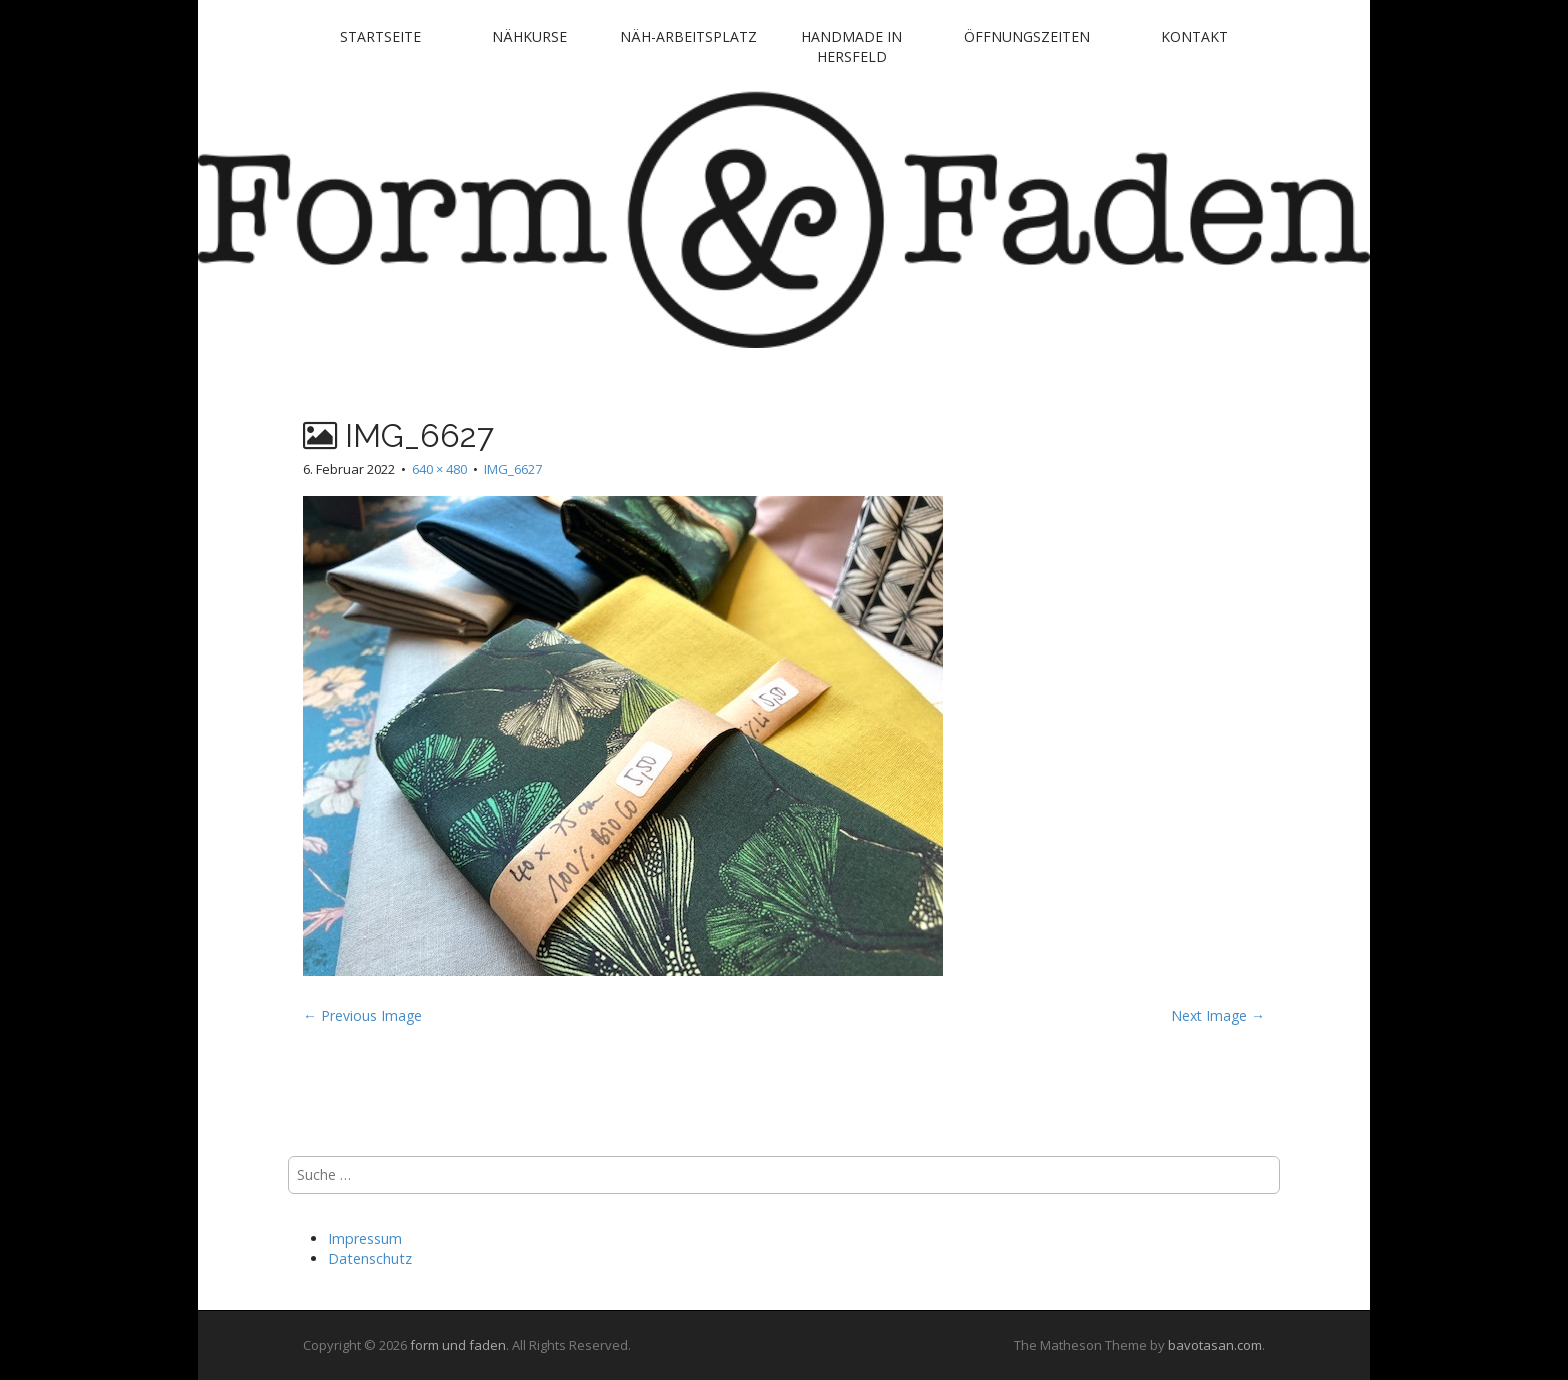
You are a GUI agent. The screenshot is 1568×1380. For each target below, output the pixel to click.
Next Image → (1218, 1015)
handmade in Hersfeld (851, 46)
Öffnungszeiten (1027, 36)
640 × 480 (439, 469)
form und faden (458, 1345)
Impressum (365, 1238)
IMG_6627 (513, 469)
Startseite (380, 36)
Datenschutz (370, 1258)
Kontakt (1194, 36)
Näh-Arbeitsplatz (688, 36)
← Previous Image (362, 1015)
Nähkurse (529, 36)
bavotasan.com (1215, 1345)
